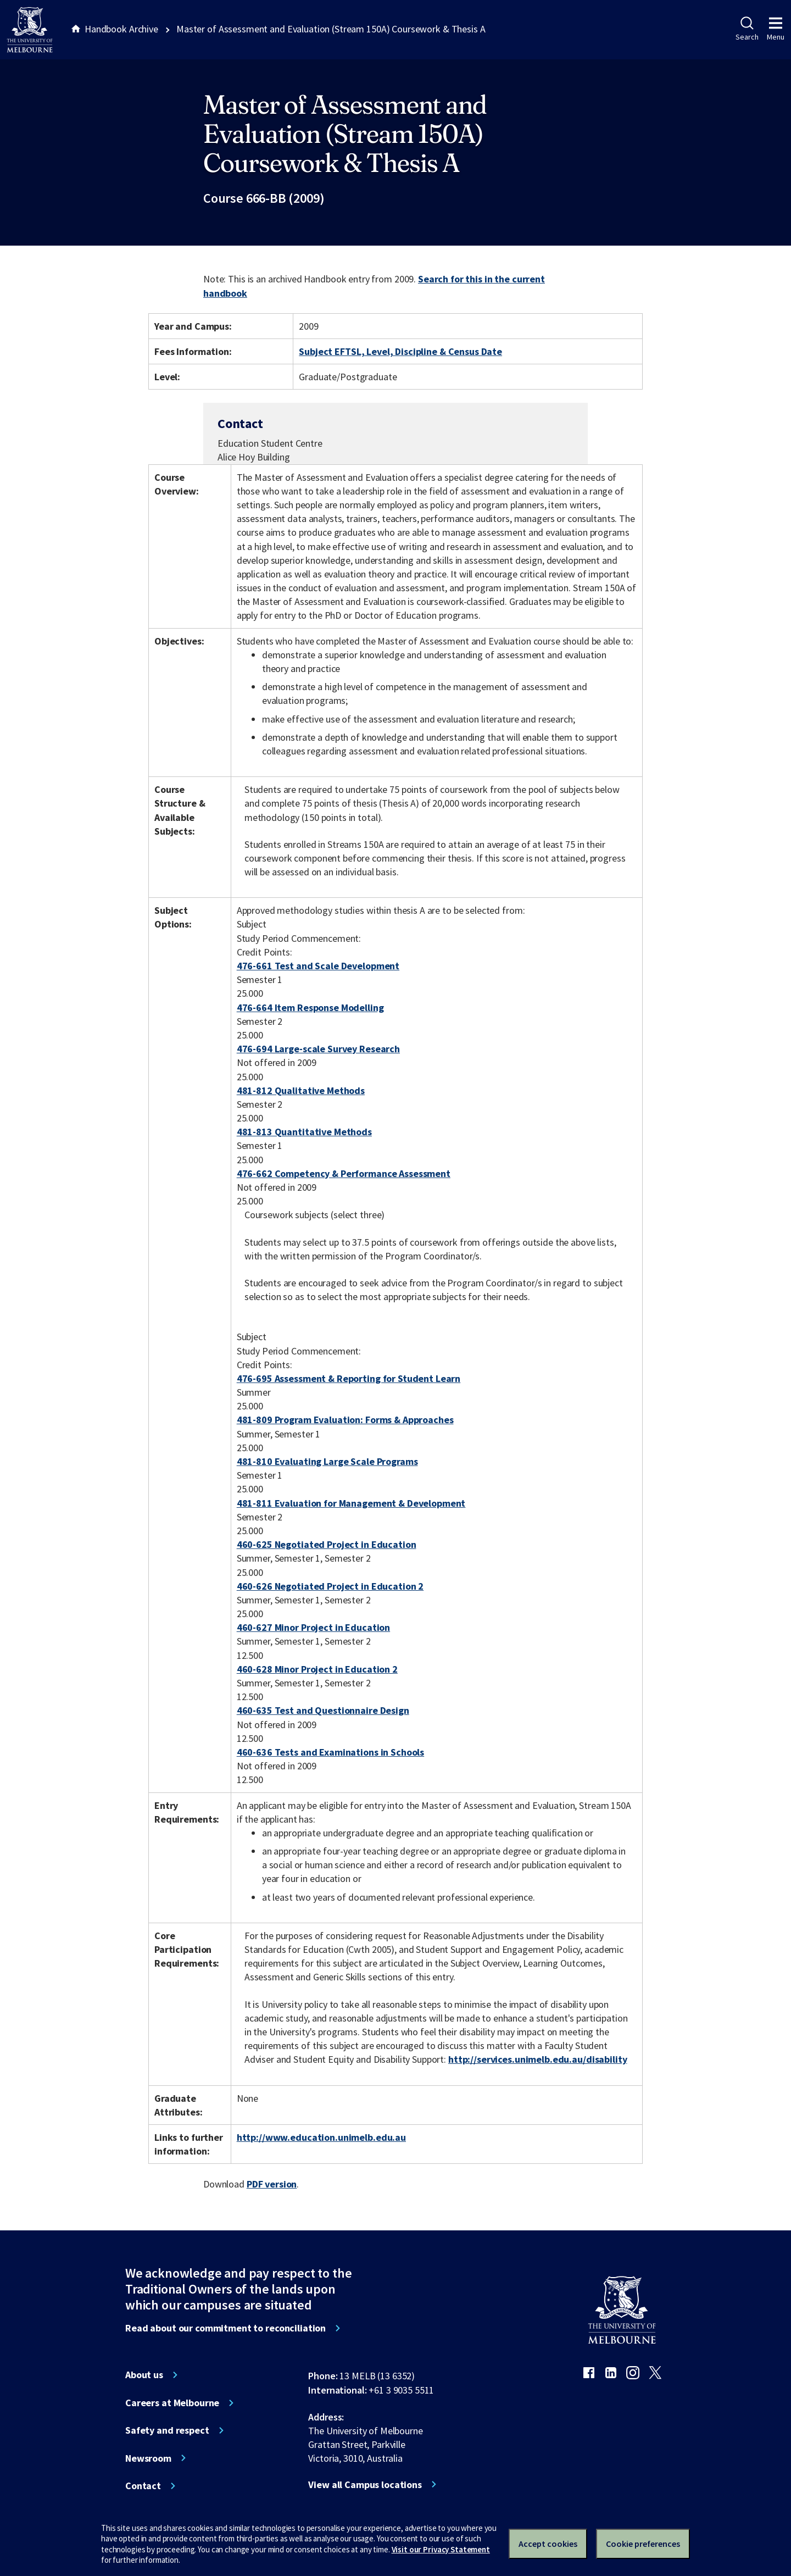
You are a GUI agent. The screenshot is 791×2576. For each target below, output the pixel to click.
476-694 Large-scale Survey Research (318, 1048)
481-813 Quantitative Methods (304, 1131)
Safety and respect (167, 2430)
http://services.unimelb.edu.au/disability (537, 2059)
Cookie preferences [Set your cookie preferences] (643, 2543)
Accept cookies (548, 2543)
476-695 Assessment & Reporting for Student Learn (349, 1378)
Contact (143, 2486)
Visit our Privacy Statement (441, 2549)
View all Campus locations (365, 2485)
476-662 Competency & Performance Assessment (343, 1173)
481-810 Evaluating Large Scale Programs (327, 1461)
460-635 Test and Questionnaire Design (323, 1710)
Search (747, 29)
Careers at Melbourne (172, 2403)
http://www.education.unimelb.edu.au (321, 2137)
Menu (775, 29)
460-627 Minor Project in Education (313, 1627)
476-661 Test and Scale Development (318, 965)
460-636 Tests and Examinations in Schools (330, 1752)
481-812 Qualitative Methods (301, 1090)
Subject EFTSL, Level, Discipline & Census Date (400, 351)
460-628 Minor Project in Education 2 (317, 1669)
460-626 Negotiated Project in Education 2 (330, 1586)
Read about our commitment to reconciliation (225, 2328)
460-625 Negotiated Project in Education (326, 1544)
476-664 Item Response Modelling (310, 1007)
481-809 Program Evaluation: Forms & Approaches (345, 1419)
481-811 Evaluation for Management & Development (351, 1503)
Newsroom (148, 2458)
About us (144, 2375)
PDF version (272, 2184)
